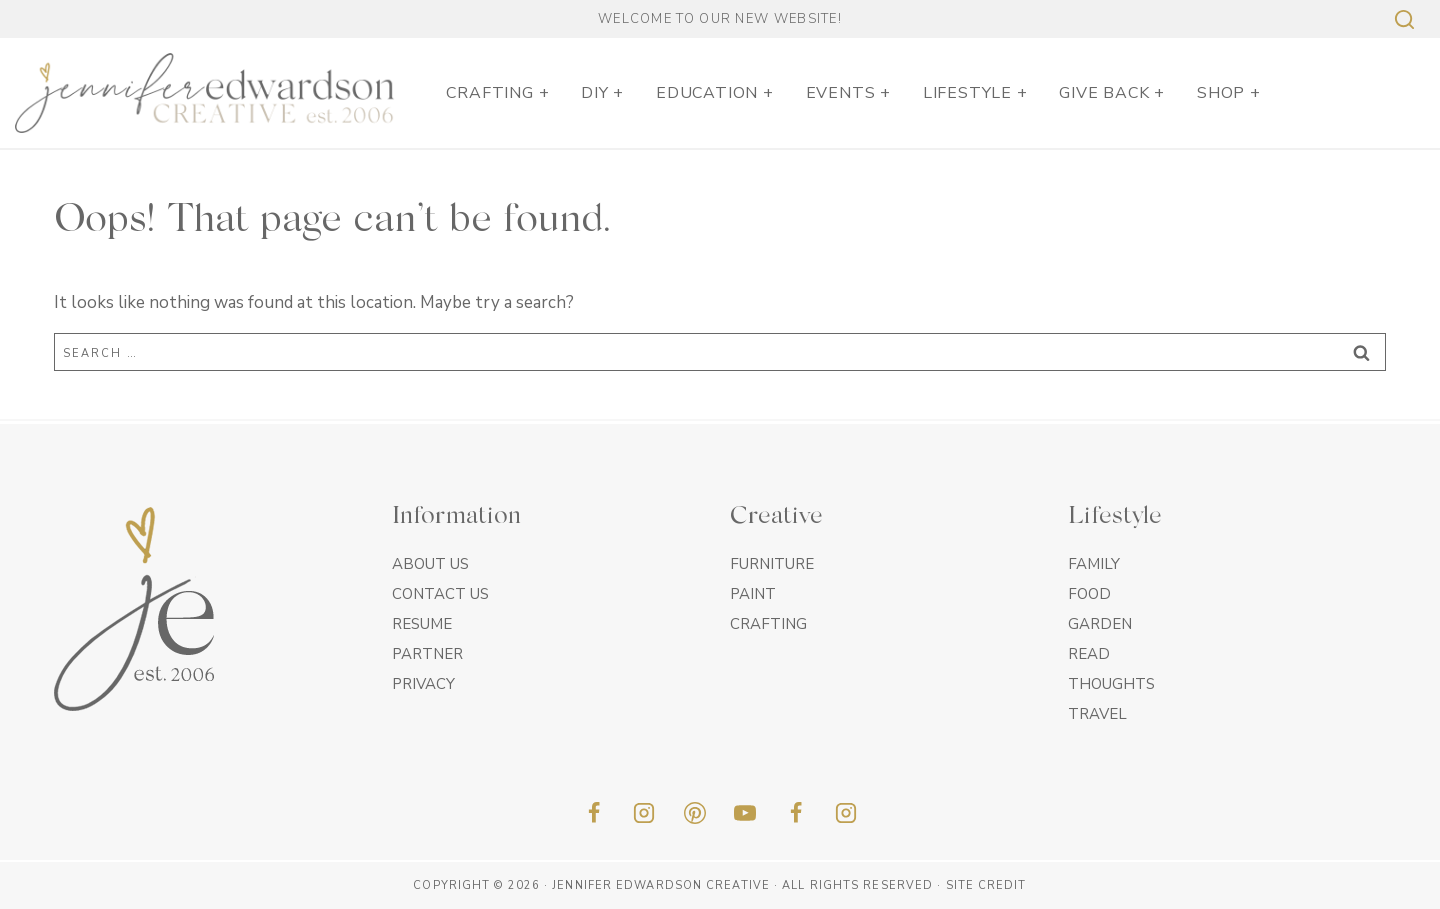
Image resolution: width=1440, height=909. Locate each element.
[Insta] (846, 813)
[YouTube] (745, 813)
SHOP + (1229, 93)
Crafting (768, 624)
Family (1094, 564)
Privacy (423, 684)
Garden (1100, 624)
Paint (753, 594)
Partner (427, 654)
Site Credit (986, 885)
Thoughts (1111, 684)
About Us (430, 564)
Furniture (772, 564)
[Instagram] (644, 813)
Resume (422, 624)
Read (1089, 654)
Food (1089, 594)
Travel (1097, 714)
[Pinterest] (695, 813)
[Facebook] (594, 813)
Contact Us (440, 594)
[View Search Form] (1402, 19)
